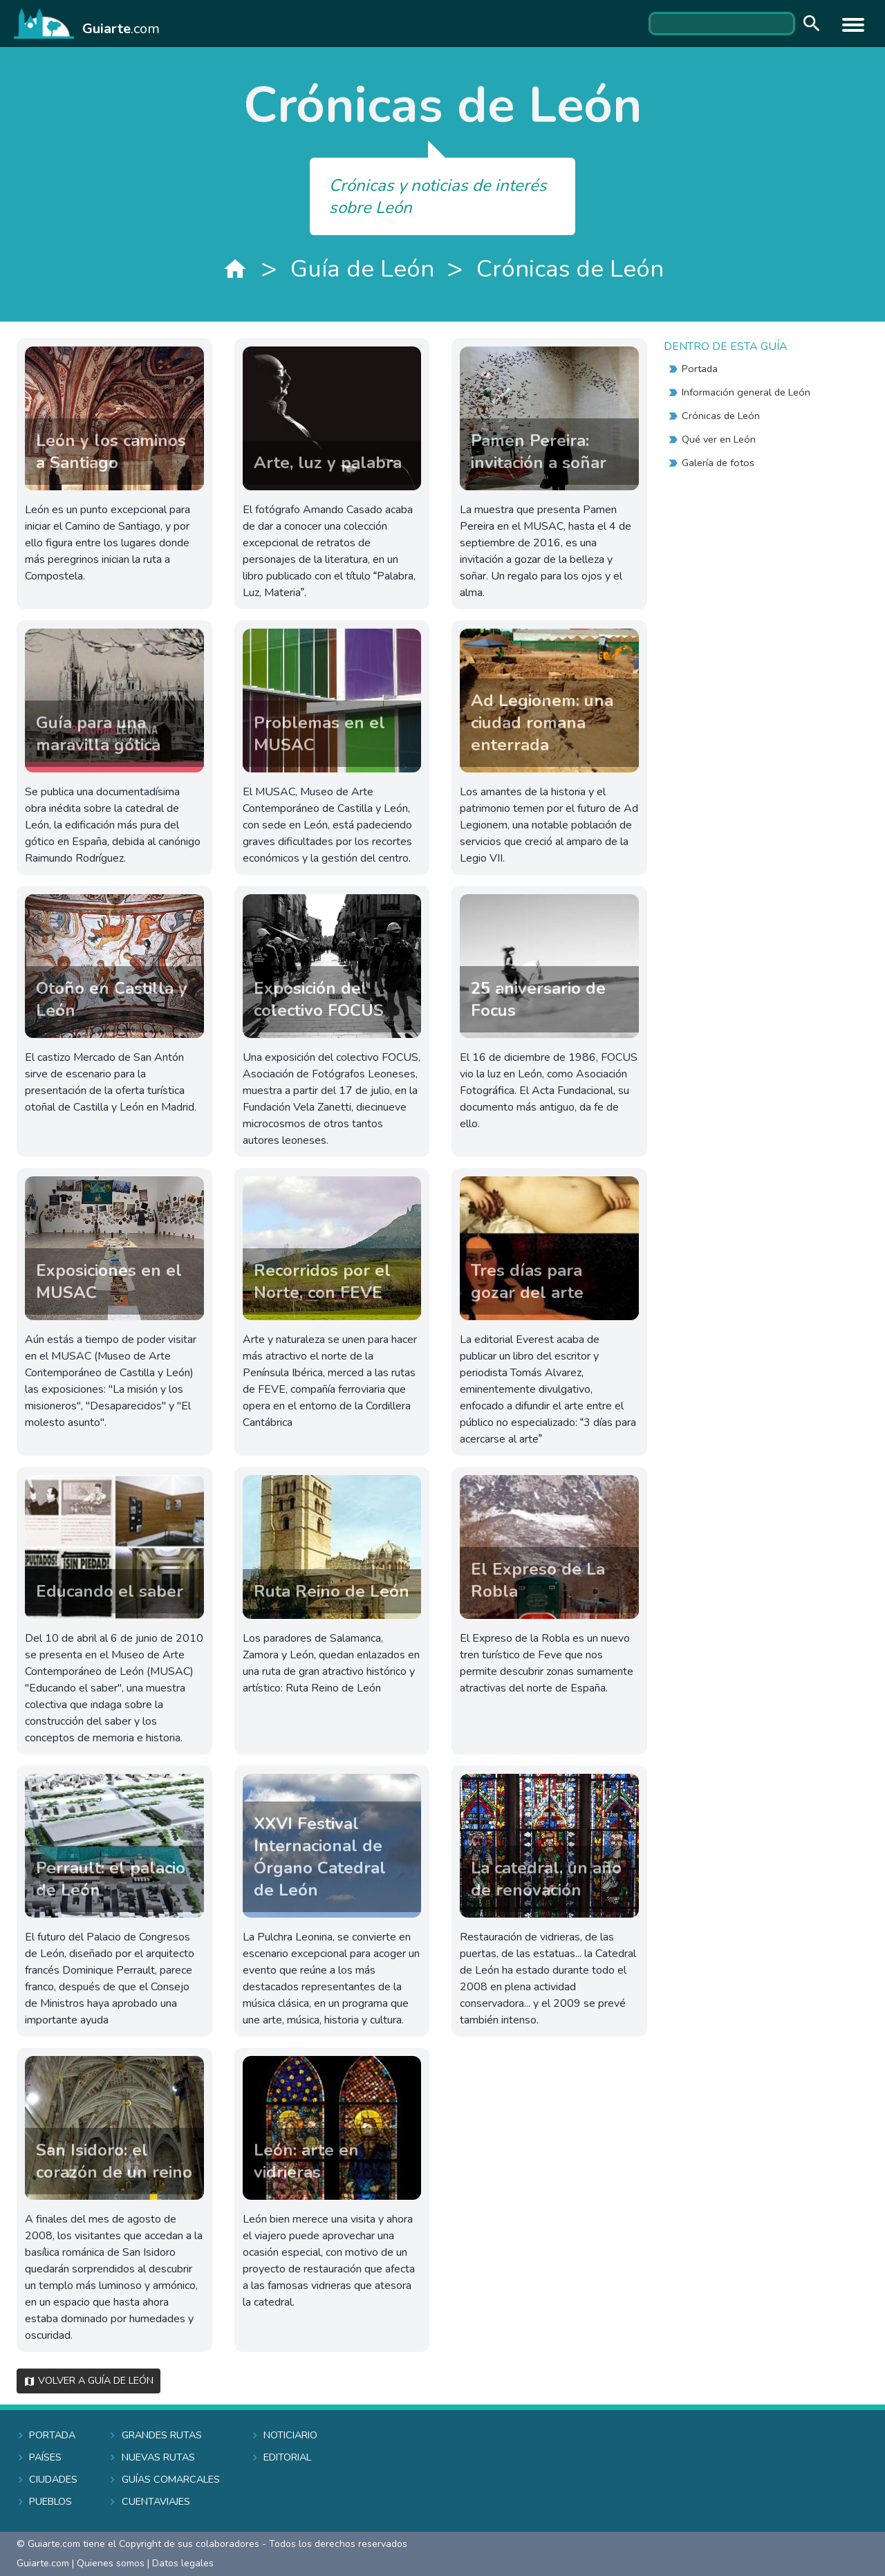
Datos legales (183, 2563)
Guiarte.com (43, 2563)
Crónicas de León (570, 268)
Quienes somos (111, 2563)
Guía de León (362, 268)
